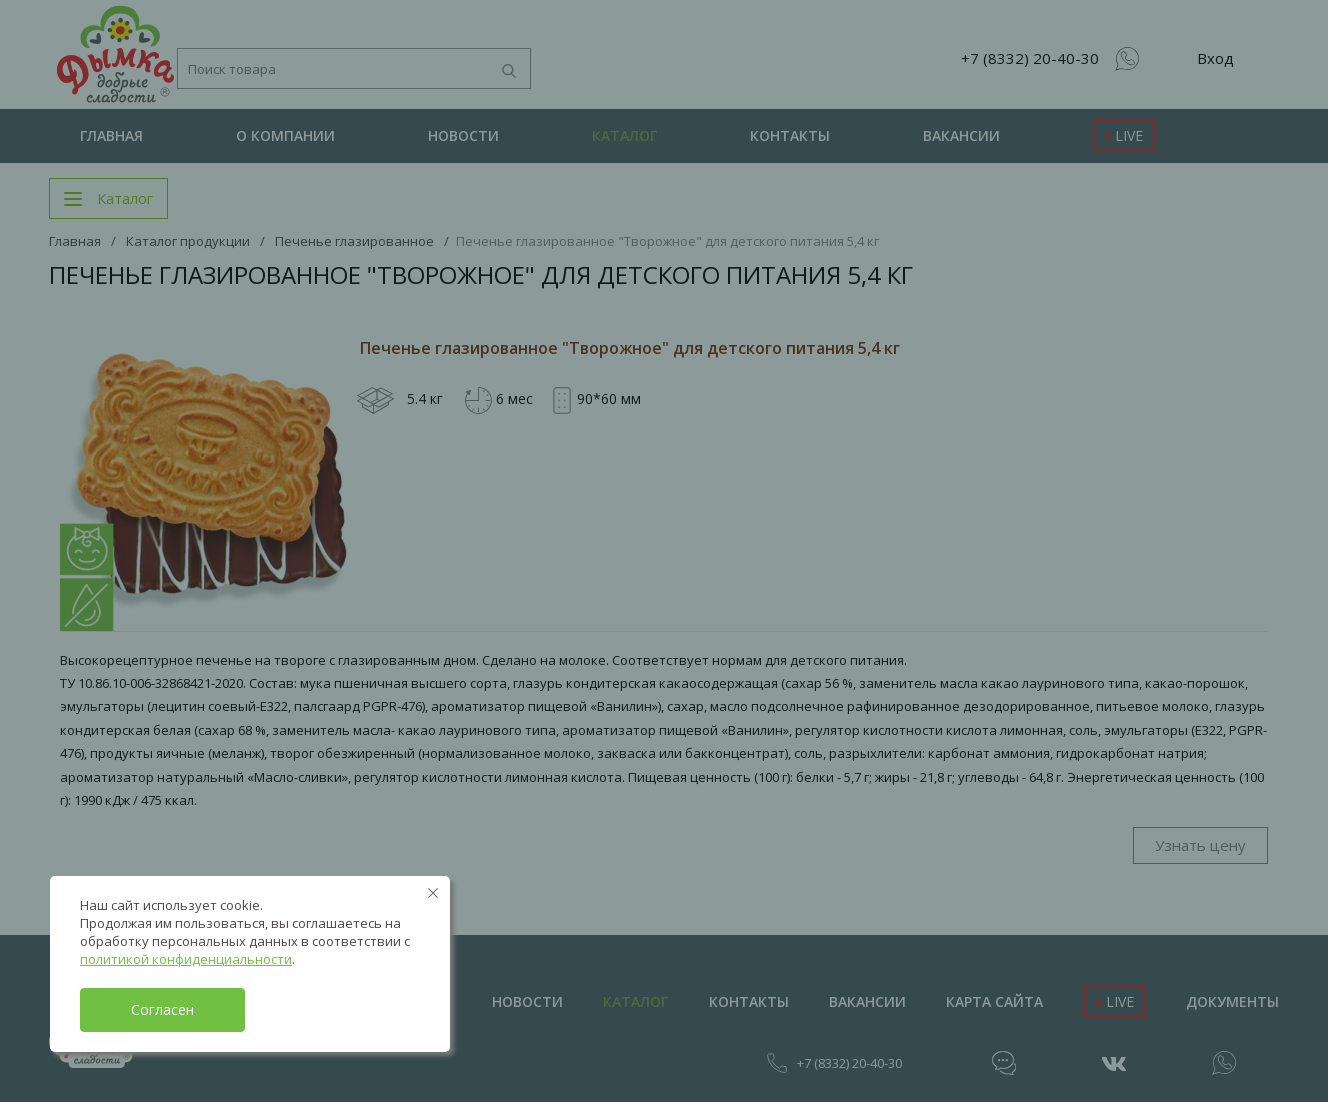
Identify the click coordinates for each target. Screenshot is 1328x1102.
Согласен (162, 1009)
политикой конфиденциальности (186, 959)
